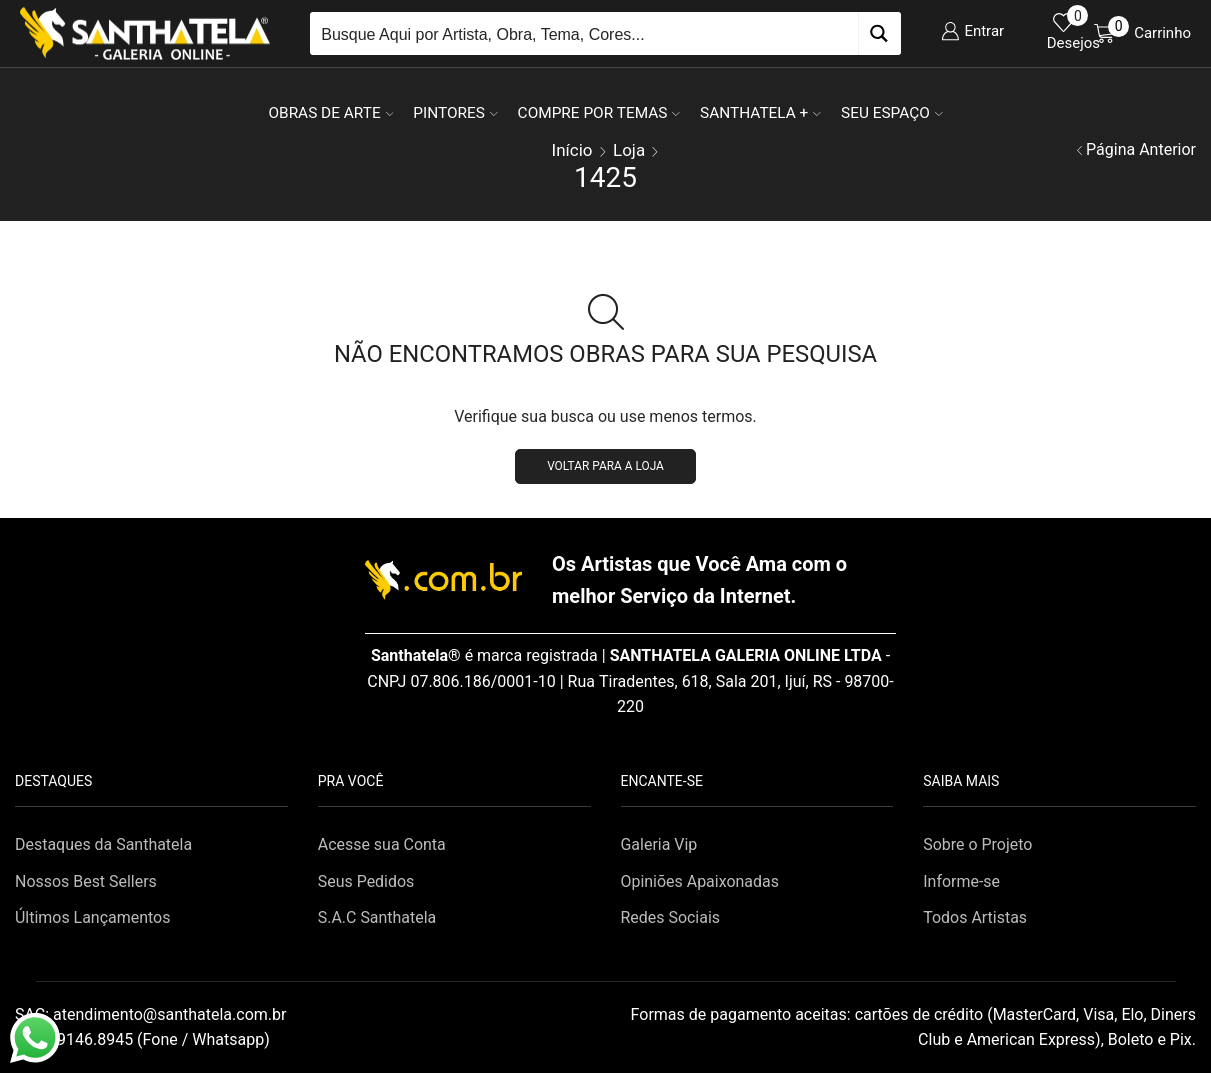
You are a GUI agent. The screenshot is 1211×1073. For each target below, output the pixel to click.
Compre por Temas (599, 113)
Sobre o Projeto (977, 844)
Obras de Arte (330, 113)
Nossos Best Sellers (86, 881)
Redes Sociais (671, 917)
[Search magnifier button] (879, 33)
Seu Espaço (892, 113)
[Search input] (585, 33)
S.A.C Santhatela (377, 917)
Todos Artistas (975, 917)
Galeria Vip (659, 844)
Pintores (455, 113)
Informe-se (961, 881)
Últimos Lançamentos (92, 917)
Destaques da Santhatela (103, 844)
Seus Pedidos (366, 881)
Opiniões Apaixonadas (700, 881)
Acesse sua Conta (382, 844)
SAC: (152, 1014)
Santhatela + (760, 113)
